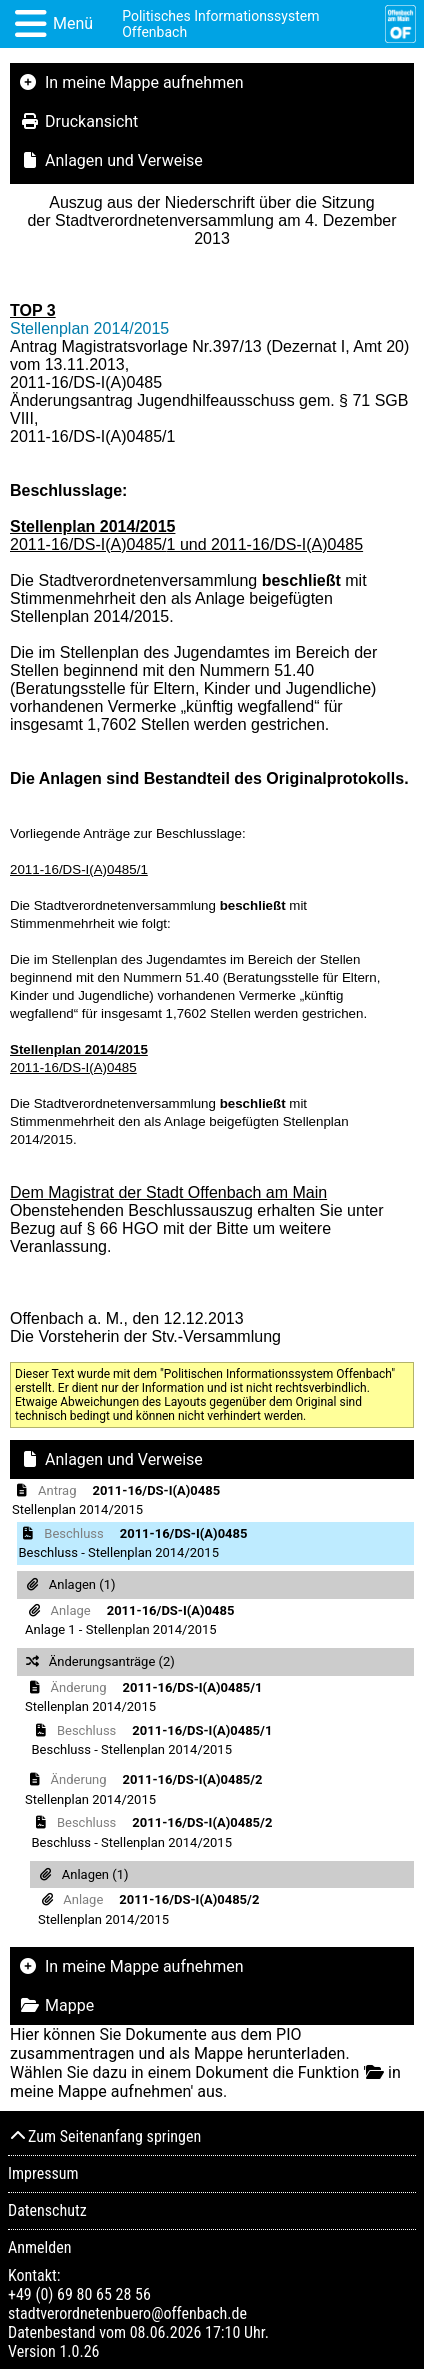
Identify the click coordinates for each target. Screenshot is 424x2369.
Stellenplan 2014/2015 (89, 328)
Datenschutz (47, 2210)
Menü (73, 23)
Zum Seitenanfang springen (104, 2136)
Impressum (43, 2173)
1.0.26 (79, 2351)
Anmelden (39, 2247)
